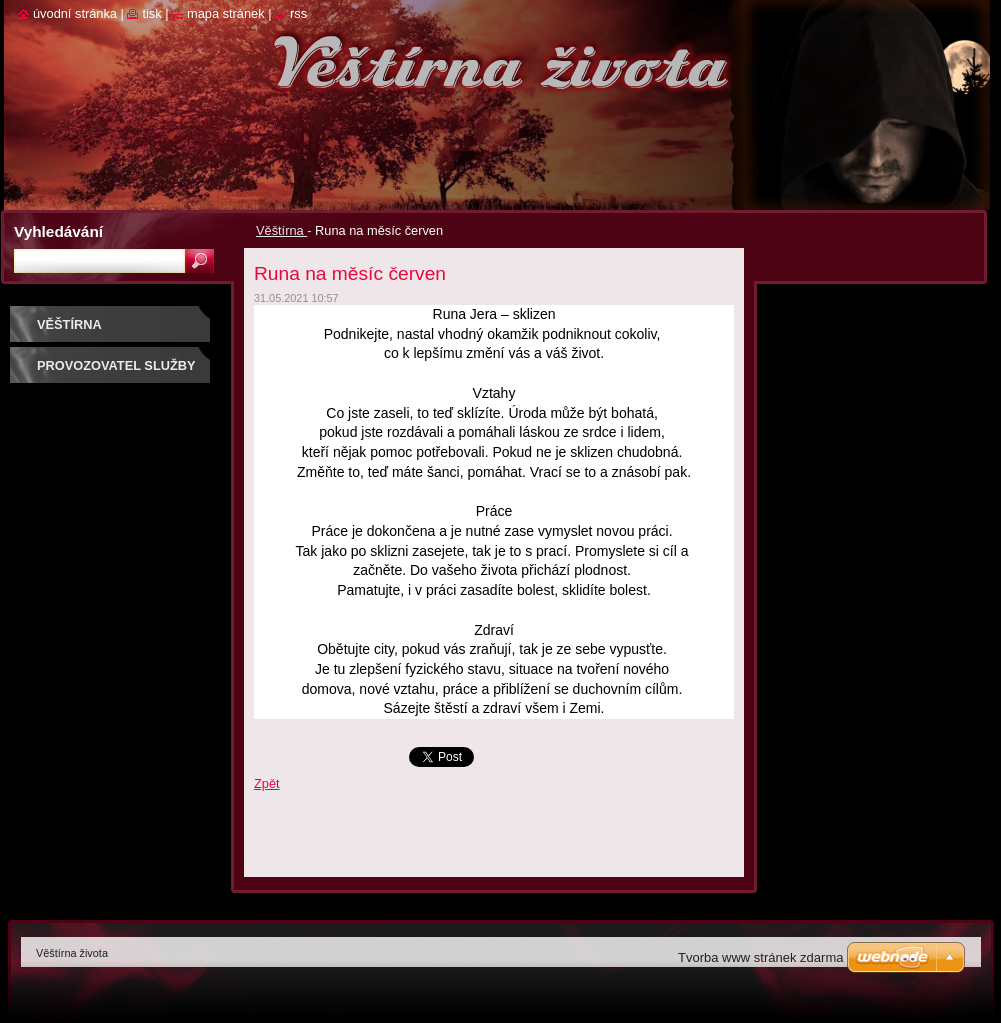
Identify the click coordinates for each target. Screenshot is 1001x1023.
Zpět (267, 783)
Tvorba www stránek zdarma (760, 957)
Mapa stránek (226, 13)
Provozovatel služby (116, 365)
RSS (298, 13)
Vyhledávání (58, 231)
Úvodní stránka (75, 13)
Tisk (151, 13)
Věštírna (281, 230)
